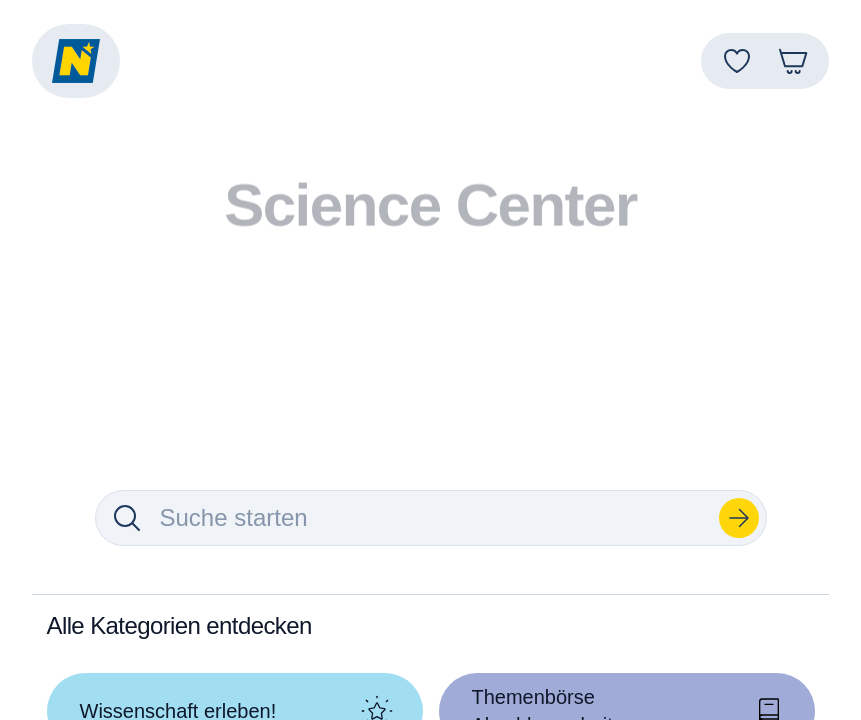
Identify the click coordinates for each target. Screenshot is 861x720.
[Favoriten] (737, 61)
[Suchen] (739, 518)
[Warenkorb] (793, 61)
